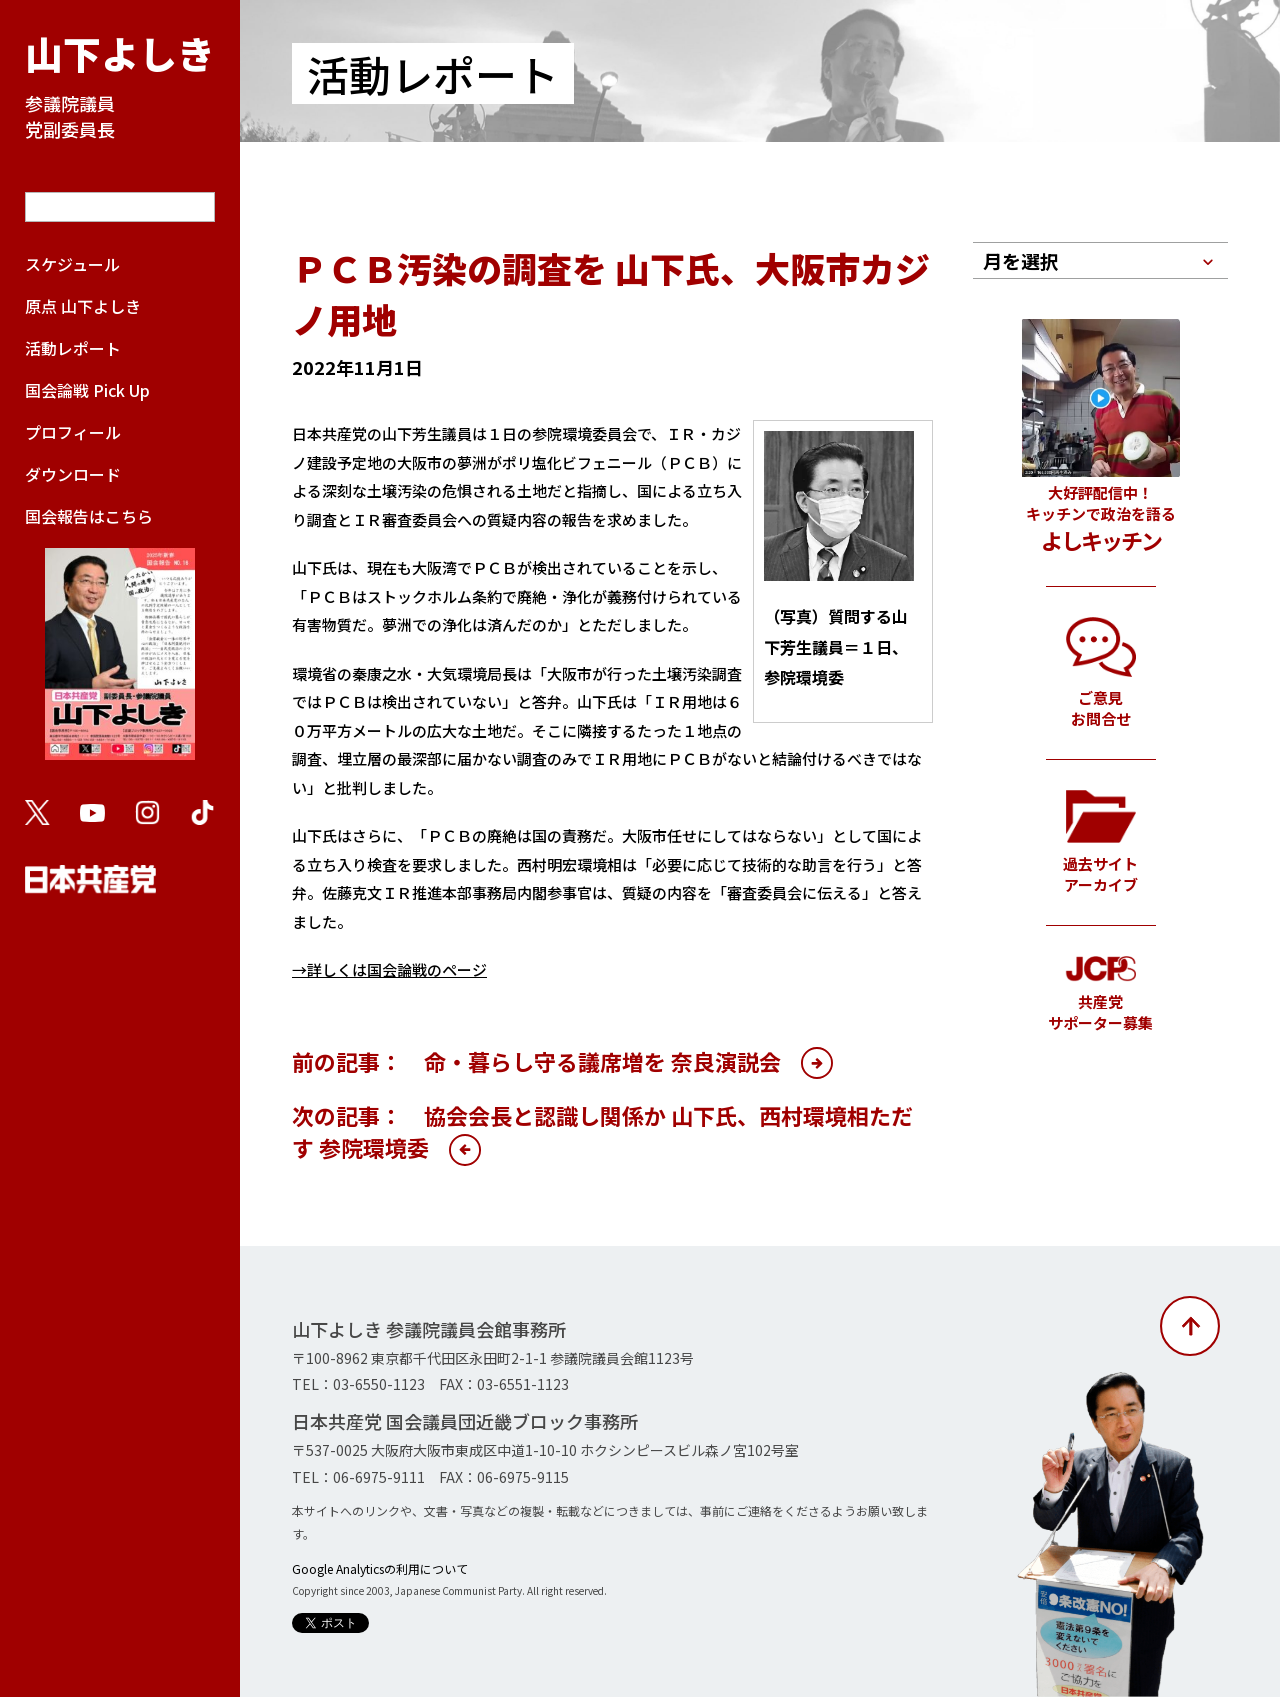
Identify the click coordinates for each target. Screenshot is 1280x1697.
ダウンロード (73, 474)
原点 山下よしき (83, 306)
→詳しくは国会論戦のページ (389, 969)
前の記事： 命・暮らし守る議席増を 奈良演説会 (536, 1061)
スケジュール (72, 264)
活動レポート (73, 348)
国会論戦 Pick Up (87, 390)
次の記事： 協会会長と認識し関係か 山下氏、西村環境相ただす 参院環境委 (602, 1131)
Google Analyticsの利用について (380, 1568)
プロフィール (73, 432)
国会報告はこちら (120, 642)
